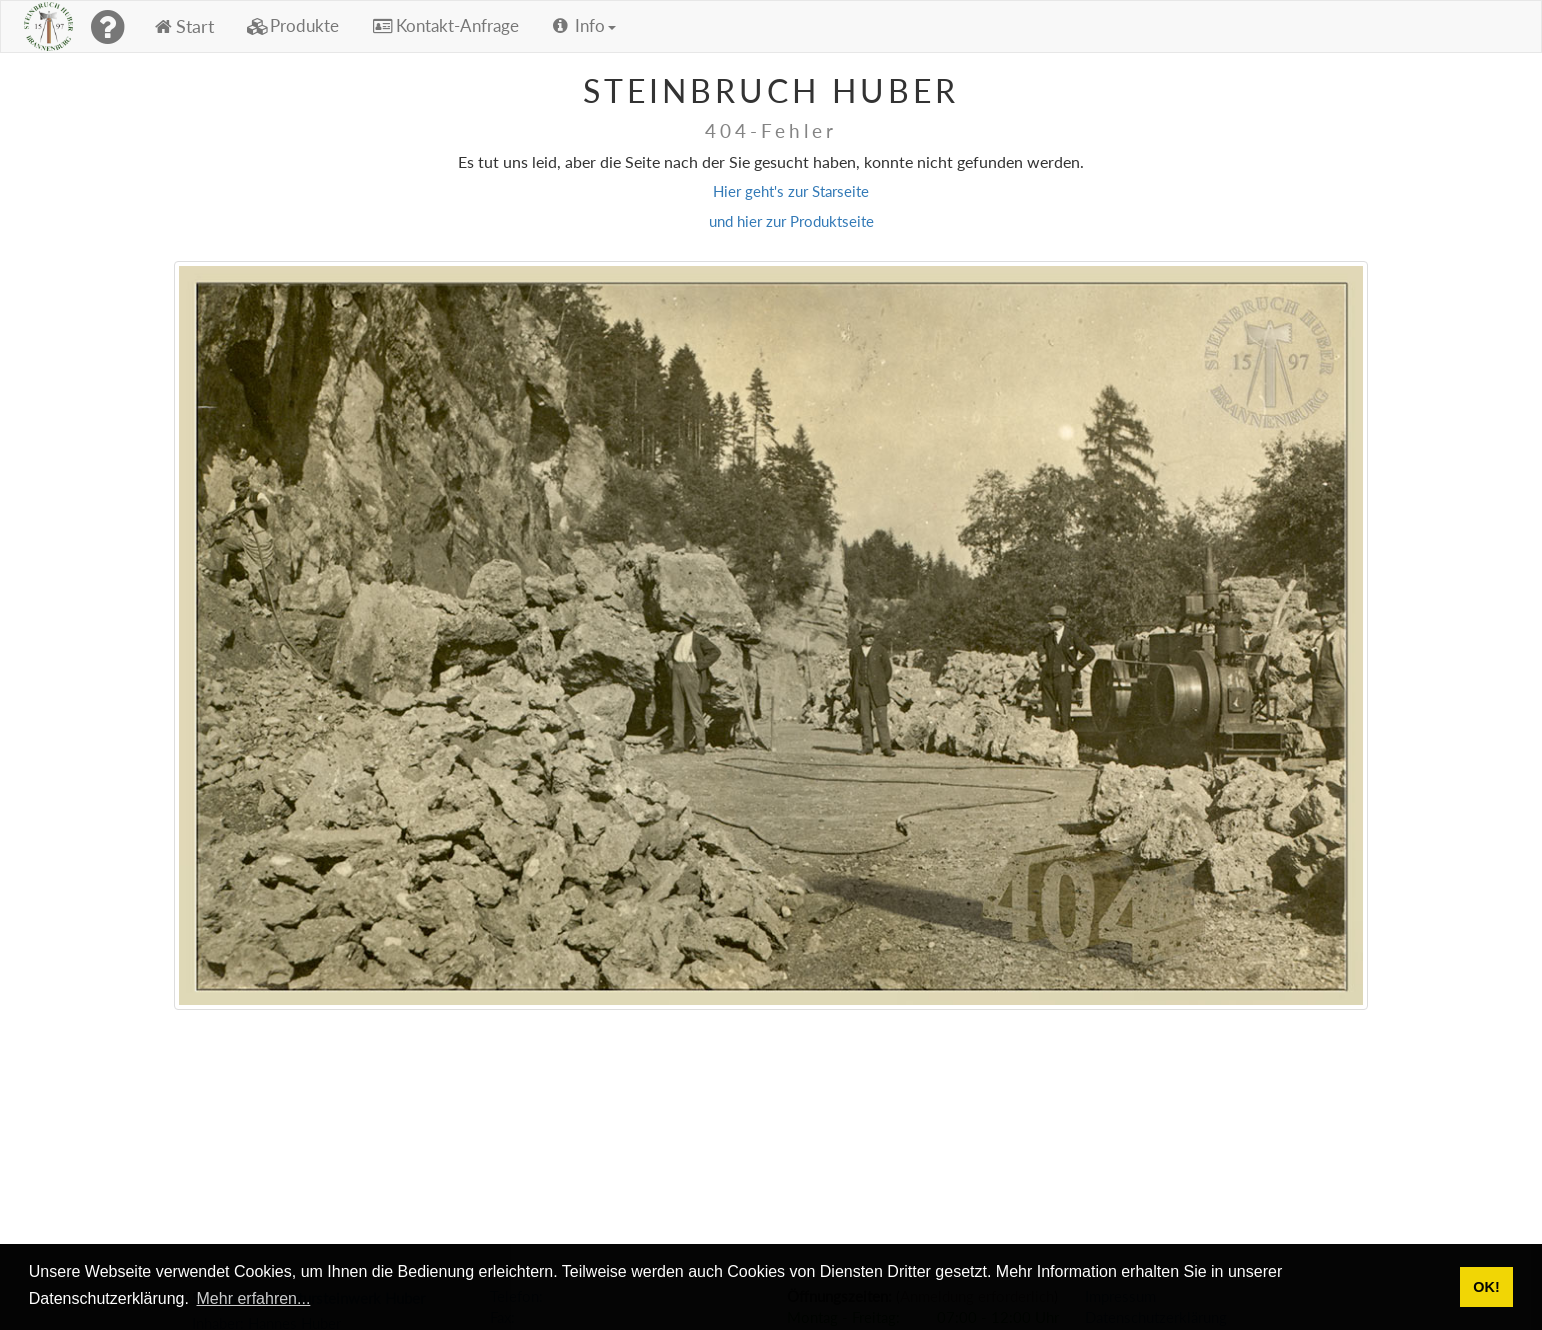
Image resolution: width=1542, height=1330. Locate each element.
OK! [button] (1486, 1287)
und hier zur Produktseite (791, 221)
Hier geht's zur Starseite (791, 191)
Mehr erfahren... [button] (254, 1298)
